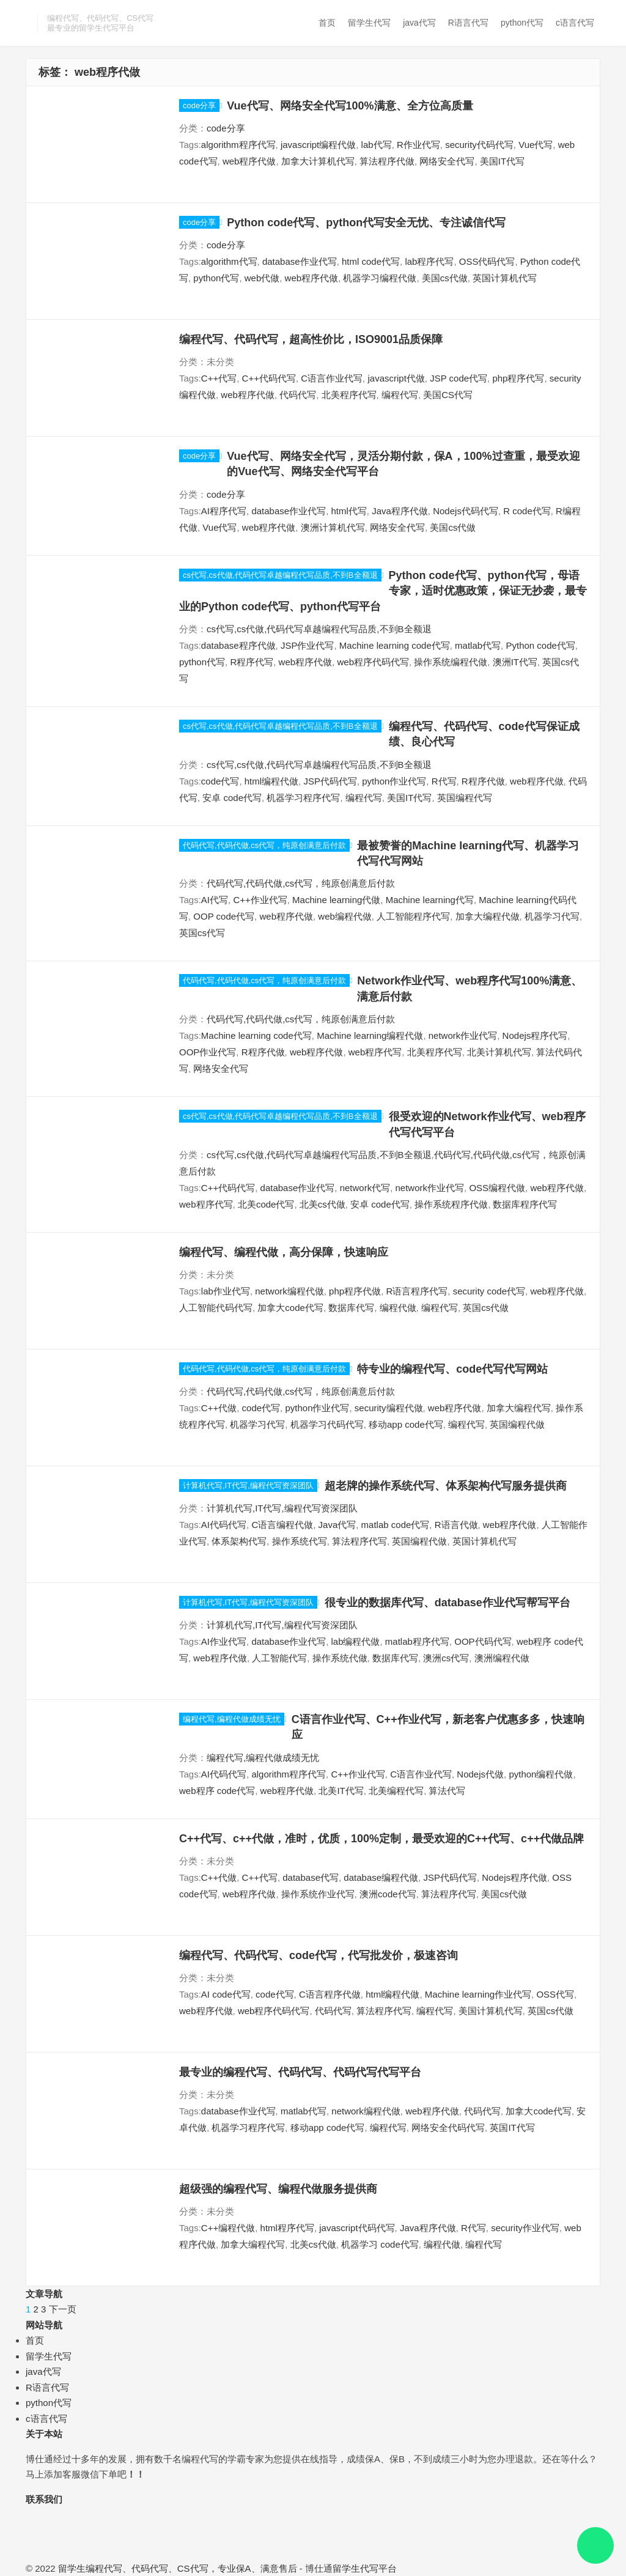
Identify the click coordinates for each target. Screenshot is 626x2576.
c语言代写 (575, 23)
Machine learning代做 (336, 900)
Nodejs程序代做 (514, 1877)
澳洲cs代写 (446, 1658)
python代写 (522, 23)
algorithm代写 (229, 261)
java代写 (419, 23)
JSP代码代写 (330, 781)
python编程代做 (541, 1774)
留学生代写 (369, 23)
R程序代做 (483, 781)
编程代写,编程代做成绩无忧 (232, 1719)
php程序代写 (518, 378)
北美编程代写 (396, 1790)
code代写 (220, 781)
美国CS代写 (448, 394)
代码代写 (297, 394)
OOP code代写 (223, 916)
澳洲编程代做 (501, 1658)
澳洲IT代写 (515, 662)
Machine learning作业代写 (478, 1994)
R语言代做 (456, 1524)
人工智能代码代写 (215, 1307)
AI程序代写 (223, 511)
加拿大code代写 (290, 1307)
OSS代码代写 (487, 261)
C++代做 (219, 1408)
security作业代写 (525, 2228)
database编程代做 (381, 1877)
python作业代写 (394, 781)
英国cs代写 (202, 933)
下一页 (62, 2309)
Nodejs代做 (480, 1774)
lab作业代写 (225, 1291)
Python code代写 (540, 645)
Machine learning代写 (430, 900)
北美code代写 (266, 1204)
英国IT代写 (512, 2127)
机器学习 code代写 (380, 2244)
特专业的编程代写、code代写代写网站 (452, 1369)
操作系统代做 (339, 1658)
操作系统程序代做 (451, 1204)
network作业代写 (463, 1035)
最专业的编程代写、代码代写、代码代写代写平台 (300, 2072)
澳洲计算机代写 (333, 527)
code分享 (199, 105)
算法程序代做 (386, 161)
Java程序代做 (400, 511)
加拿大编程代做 (487, 916)
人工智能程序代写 (413, 916)
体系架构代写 (239, 1541)
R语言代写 (468, 23)
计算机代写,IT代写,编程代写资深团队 (248, 1485)
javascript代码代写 (356, 2228)
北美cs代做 (322, 1204)
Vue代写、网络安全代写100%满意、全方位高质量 (350, 106)
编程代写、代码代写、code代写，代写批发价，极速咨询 (318, 1955)
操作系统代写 (299, 1541)
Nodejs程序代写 (535, 1035)
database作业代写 (299, 261)
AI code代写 (226, 1994)
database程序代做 (238, 645)
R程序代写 (251, 662)
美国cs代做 (445, 278)
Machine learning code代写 (394, 645)
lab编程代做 (355, 1641)
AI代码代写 (223, 1524)
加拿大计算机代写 (318, 161)
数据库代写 (351, 1307)
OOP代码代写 (482, 1641)
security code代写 (489, 1291)
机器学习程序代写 (303, 797)
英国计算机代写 (505, 278)
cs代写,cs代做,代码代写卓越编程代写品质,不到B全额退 (280, 575)
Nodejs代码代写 (465, 511)
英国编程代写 (464, 797)
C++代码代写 (269, 378)
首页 (327, 23)
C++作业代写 (260, 900)
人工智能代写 (279, 1658)
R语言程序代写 (416, 1291)
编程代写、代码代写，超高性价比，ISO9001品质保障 (311, 339)
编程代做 (398, 1307)
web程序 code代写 (217, 1790)
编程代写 (399, 394)
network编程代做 (289, 1291)
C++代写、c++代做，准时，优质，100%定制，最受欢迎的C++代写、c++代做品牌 (381, 1838)
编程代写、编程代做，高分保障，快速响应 (283, 1252)
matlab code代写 (395, 1524)
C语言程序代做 (330, 1994)
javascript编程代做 (318, 144)
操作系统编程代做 (450, 662)
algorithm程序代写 (238, 144)
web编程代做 (345, 916)
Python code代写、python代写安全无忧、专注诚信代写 (366, 222)
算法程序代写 (359, 1541)
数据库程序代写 (525, 1204)
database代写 (310, 1877)
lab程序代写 (429, 261)
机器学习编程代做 (379, 278)
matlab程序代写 (417, 1641)
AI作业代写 (223, 1641)
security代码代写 (479, 144)
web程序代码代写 (373, 662)
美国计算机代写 (490, 2011)
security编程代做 (389, 1408)
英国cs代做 (486, 1307)
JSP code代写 (458, 378)
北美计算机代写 (499, 1052)
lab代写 (376, 144)
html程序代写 (287, 2228)
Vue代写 (535, 144)
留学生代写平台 (365, 2568)
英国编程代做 (517, 1424)
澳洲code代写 (387, 1894)
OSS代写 (555, 1994)
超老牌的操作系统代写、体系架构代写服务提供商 (446, 1486)
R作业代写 (418, 144)
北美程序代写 (349, 394)
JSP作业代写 (307, 645)
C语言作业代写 (332, 378)
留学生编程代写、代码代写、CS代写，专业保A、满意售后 (177, 2568)
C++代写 (219, 378)
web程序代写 (375, 1052)
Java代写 (337, 1524)
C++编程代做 (228, 2228)
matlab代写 (478, 645)
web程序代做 (249, 161)
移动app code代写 (406, 1424)
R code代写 (527, 511)
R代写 (444, 781)
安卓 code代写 (232, 797)
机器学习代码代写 (327, 1424)
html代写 (348, 511)
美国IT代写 (502, 161)
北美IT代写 (341, 1790)
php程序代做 (355, 1291)
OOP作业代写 (207, 1052)
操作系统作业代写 (318, 1894)
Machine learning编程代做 (370, 1035)
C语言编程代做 (282, 1524)
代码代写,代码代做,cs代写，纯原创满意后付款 (264, 845)
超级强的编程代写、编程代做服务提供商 (278, 2189)
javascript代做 (395, 378)
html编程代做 (271, 781)
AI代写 (214, 900)
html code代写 (371, 261)
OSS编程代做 (497, 1188)
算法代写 (447, 1790)
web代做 (262, 278)
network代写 (365, 1188)
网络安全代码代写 (448, 2127)
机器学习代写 (552, 916)
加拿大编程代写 (519, 1408)
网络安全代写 (446, 161)
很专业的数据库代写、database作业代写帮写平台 (447, 1602)
